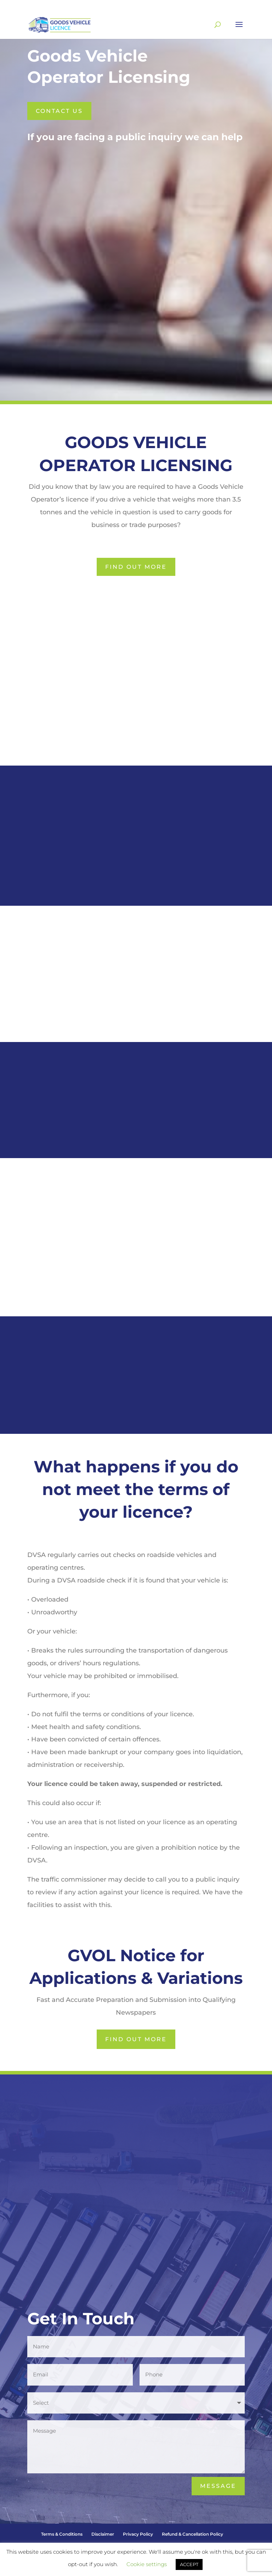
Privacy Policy (138, 2534)
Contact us (59, 111)
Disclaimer (102, 2534)
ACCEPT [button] (189, 2564)
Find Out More (136, 566)
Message (218, 2486)
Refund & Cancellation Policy (192, 2534)
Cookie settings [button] (146, 2564)
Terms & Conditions (62, 2534)
